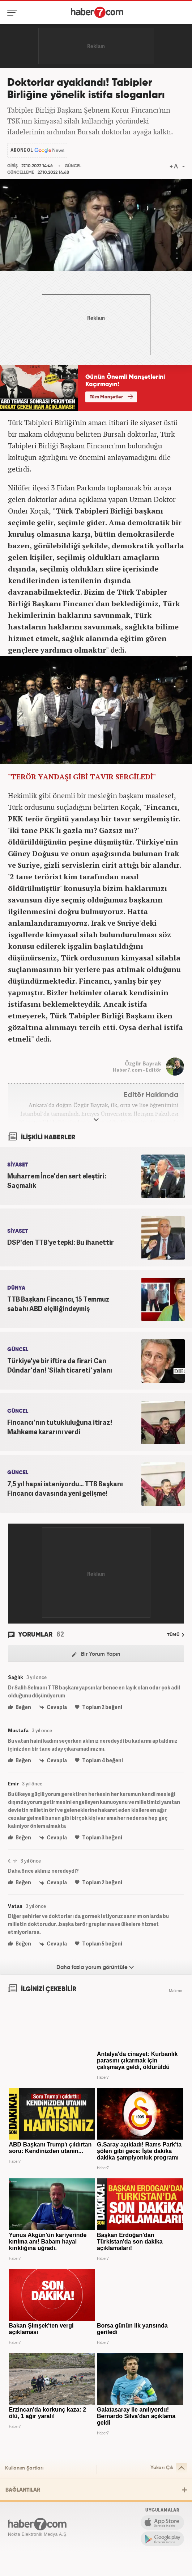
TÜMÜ (175, 1635)
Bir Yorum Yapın (96, 1654)
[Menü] (13, 12)
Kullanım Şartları (24, 2468)
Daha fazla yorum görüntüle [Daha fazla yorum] (95, 1967)
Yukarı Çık (168, 2468)
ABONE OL (21, 150)
